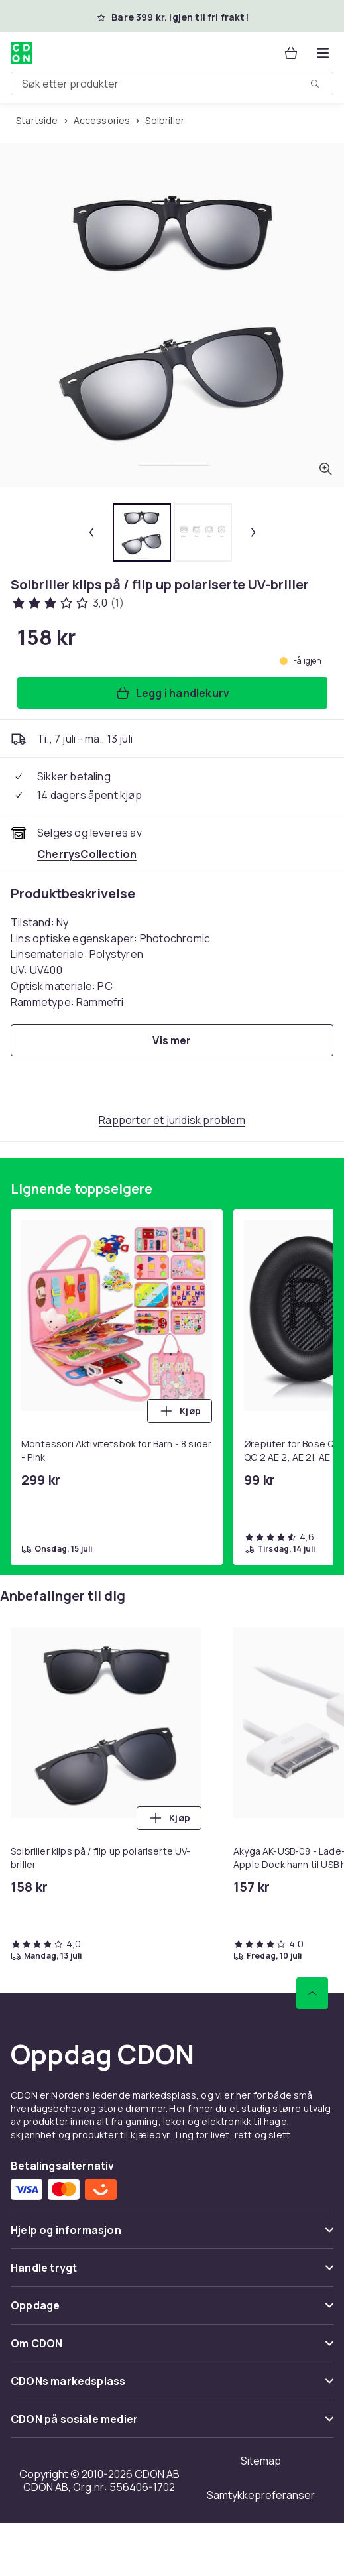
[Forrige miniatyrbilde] (91, 532)
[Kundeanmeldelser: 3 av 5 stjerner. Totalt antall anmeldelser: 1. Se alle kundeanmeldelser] (67, 603)
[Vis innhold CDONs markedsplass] (172, 2386)
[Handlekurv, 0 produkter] (291, 53)
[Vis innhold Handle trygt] (172, 2273)
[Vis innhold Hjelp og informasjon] (172, 2235)
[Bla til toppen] (312, 1993)
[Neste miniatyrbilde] (253, 532)
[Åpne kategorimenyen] (323, 53)
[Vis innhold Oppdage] (172, 2311)
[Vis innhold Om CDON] (172, 2348)
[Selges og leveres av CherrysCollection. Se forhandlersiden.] (87, 854)
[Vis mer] (172, 1040)
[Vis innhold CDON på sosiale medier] (172, 2424)
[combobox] (172, 83)
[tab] (142, 532)
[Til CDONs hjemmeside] (21, 53)
